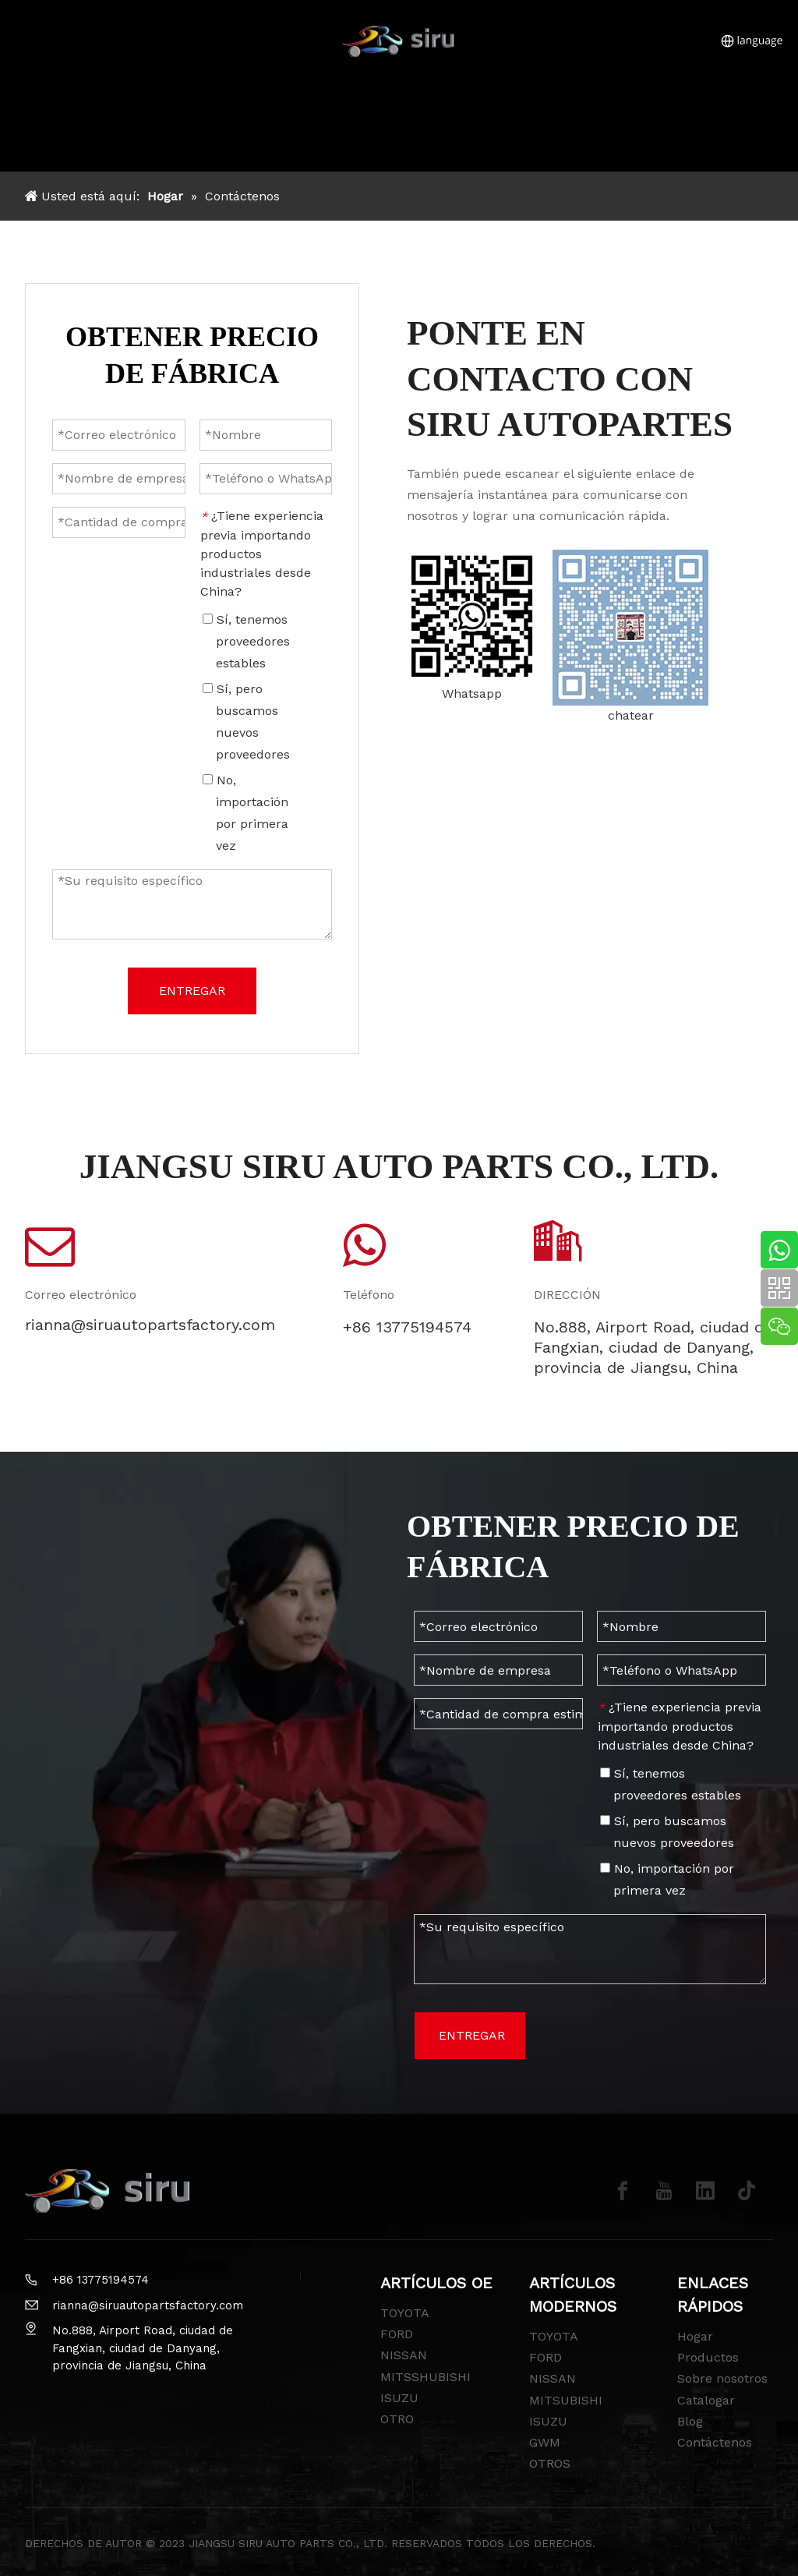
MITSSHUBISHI (425, 2376)
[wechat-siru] (630, 628)
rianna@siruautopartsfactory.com (147, 2305)
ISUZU (399, 2397)
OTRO (397, 2418)
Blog (690, 2421)
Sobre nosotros (722, 2378)
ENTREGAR (472, 2035)
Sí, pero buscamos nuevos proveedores (667, 1831)
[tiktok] (746, 2191)
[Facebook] (623, 2191)
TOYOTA (404, 2312)
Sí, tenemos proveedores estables (670, 1784)
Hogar (695, 2336)
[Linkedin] (705, 2191)
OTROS (549, 2463)
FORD (396, 2334)
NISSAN (403, 2355)
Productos (708, 2357)
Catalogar (706, 2400)
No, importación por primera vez (667, 1879)
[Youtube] (664, 2191)
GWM (544, 2442)
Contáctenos (714, 2442)
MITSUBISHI (565, 2400)
